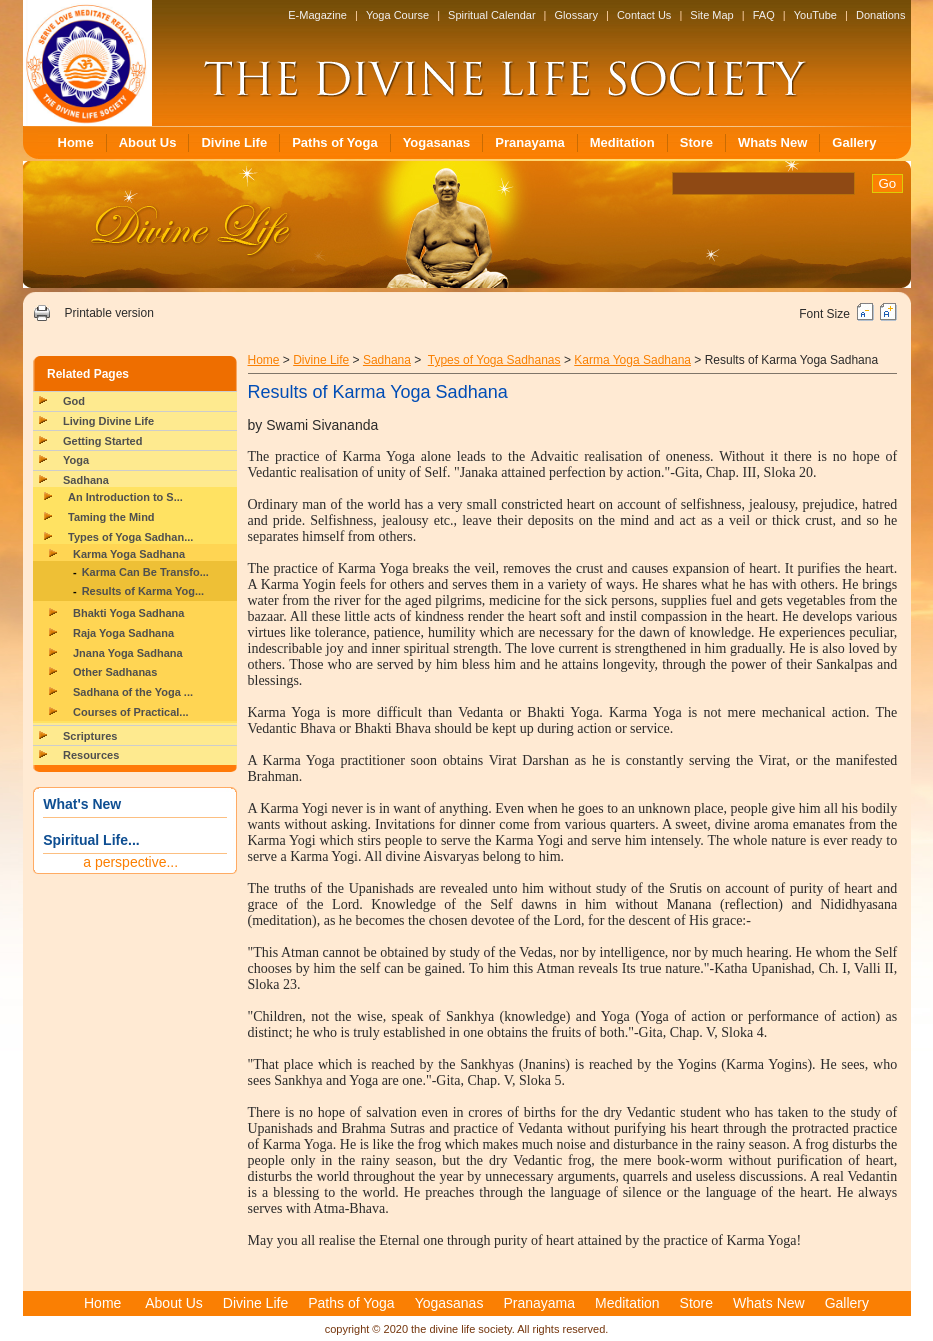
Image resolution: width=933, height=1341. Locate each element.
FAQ (764, 15)
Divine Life (234, 142)
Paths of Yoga (334, 142)
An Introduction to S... (125, 497)
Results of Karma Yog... (143, 591)
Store (696, 142)
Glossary (576, 15)
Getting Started (102, 441)
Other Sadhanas (115, 672)
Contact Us (644, 15)
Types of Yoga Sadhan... (130, 537)
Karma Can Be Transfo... (145, 572)
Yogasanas (437, 142)
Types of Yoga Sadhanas (494, 360)
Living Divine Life (108, 421)
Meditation (622, 142)
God (74, 401)
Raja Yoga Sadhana (123, 633)
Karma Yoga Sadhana (129, 554)
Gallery (854, 142)
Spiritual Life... (91, 840)
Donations (881, 15)
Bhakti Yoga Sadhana (128, 613)
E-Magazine (317, 15)
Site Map (711, 15)
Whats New (772, 142)
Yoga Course (397, 15)
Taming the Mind (111, 517)
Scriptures (90, 736)
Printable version (108, 313)
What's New (82, 804)
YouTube (815, 15)
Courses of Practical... (131, 712)
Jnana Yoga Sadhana (128, 653)
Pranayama (529, 142)
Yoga (76, 460)
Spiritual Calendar (491, 15)
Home (76, 142)
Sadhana (86, 480)
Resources (91, 755)
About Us (148, 142)
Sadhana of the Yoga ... (133, 692)
